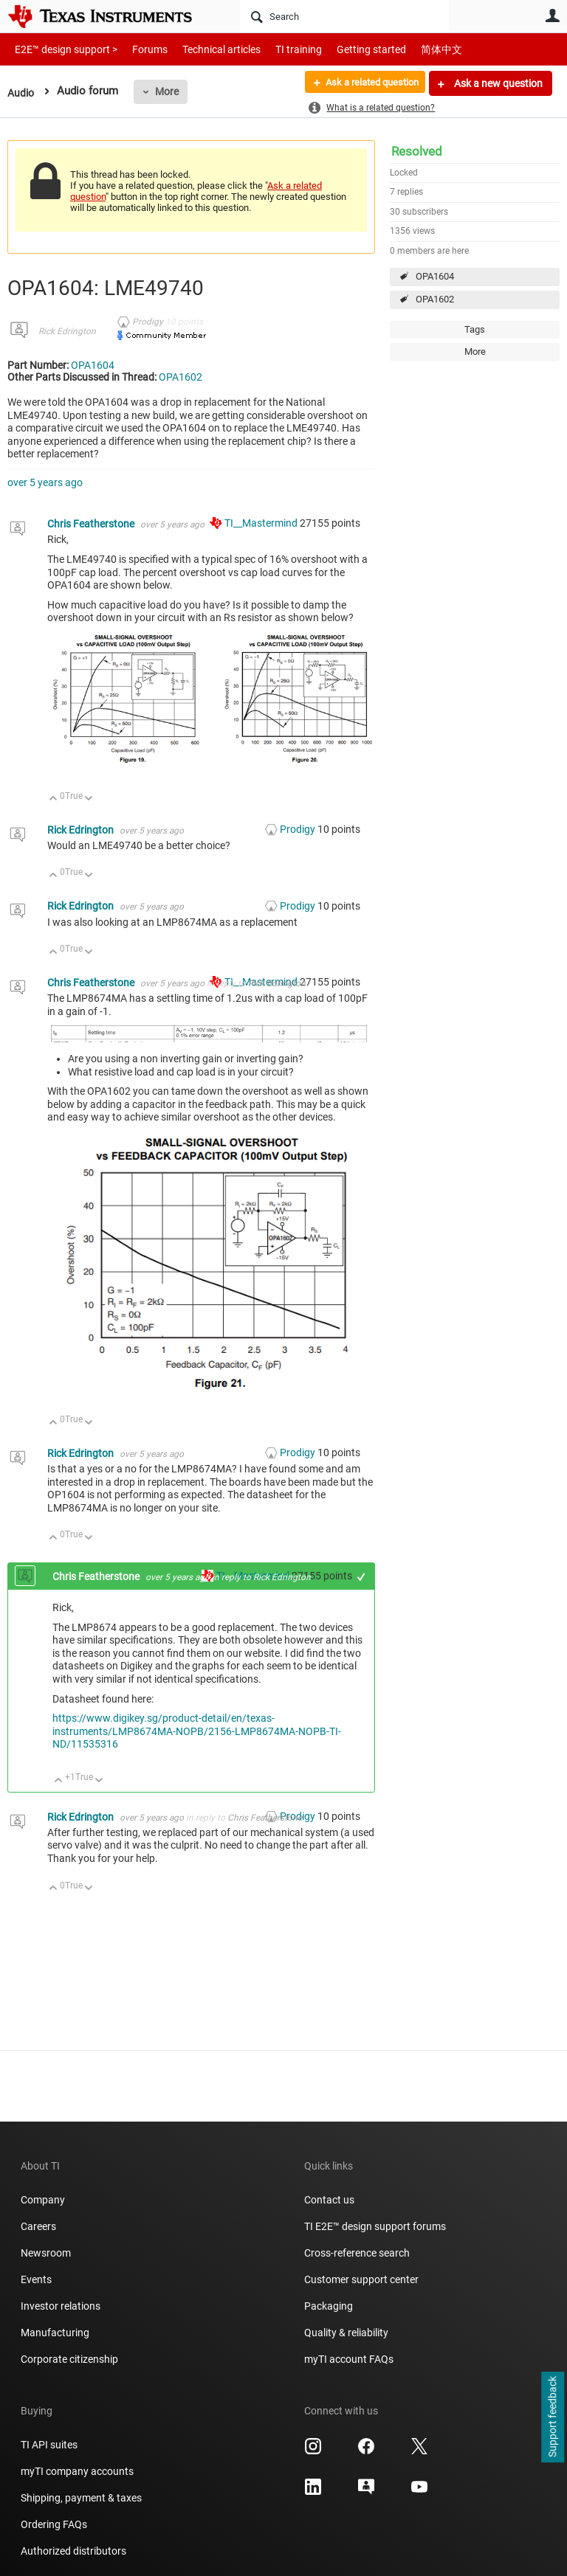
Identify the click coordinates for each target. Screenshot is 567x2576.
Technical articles (206, 49)
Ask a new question (497, 83)
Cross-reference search (357, 2253)
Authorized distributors (73, 2551)
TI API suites (49, 2445)
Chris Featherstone (92, 524)
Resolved (416, 151)
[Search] (344, 16)
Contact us (329, 2200)
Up (53, 799)
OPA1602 (435, 299)
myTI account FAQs (349, 2359)
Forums (138, 49)
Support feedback (552, 2417)
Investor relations (60, 2306)
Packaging (328, 2306)
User (552, 15)
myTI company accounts (77, 2471)
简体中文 (410, 49)
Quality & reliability (346, 2332)
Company (43, 2200)
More (169, 91)
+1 (361, 1576)
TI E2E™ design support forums (375, 2226)
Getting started (346, 49)
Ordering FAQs (54, 2524)
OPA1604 (435, 276)
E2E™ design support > (61, 49)
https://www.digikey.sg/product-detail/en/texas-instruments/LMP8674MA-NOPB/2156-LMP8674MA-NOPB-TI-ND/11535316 (196, 1731)
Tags (474, 329)
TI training (279, 49)
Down (89, 799)
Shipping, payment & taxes (81, 2498)
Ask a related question (365, 83)
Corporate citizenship (69, 2359)
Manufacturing (55, 2332)
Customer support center (361, 2279)
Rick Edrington (67, 331)
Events (36, 2279)
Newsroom (46, 2253)
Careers (38, 2226)
